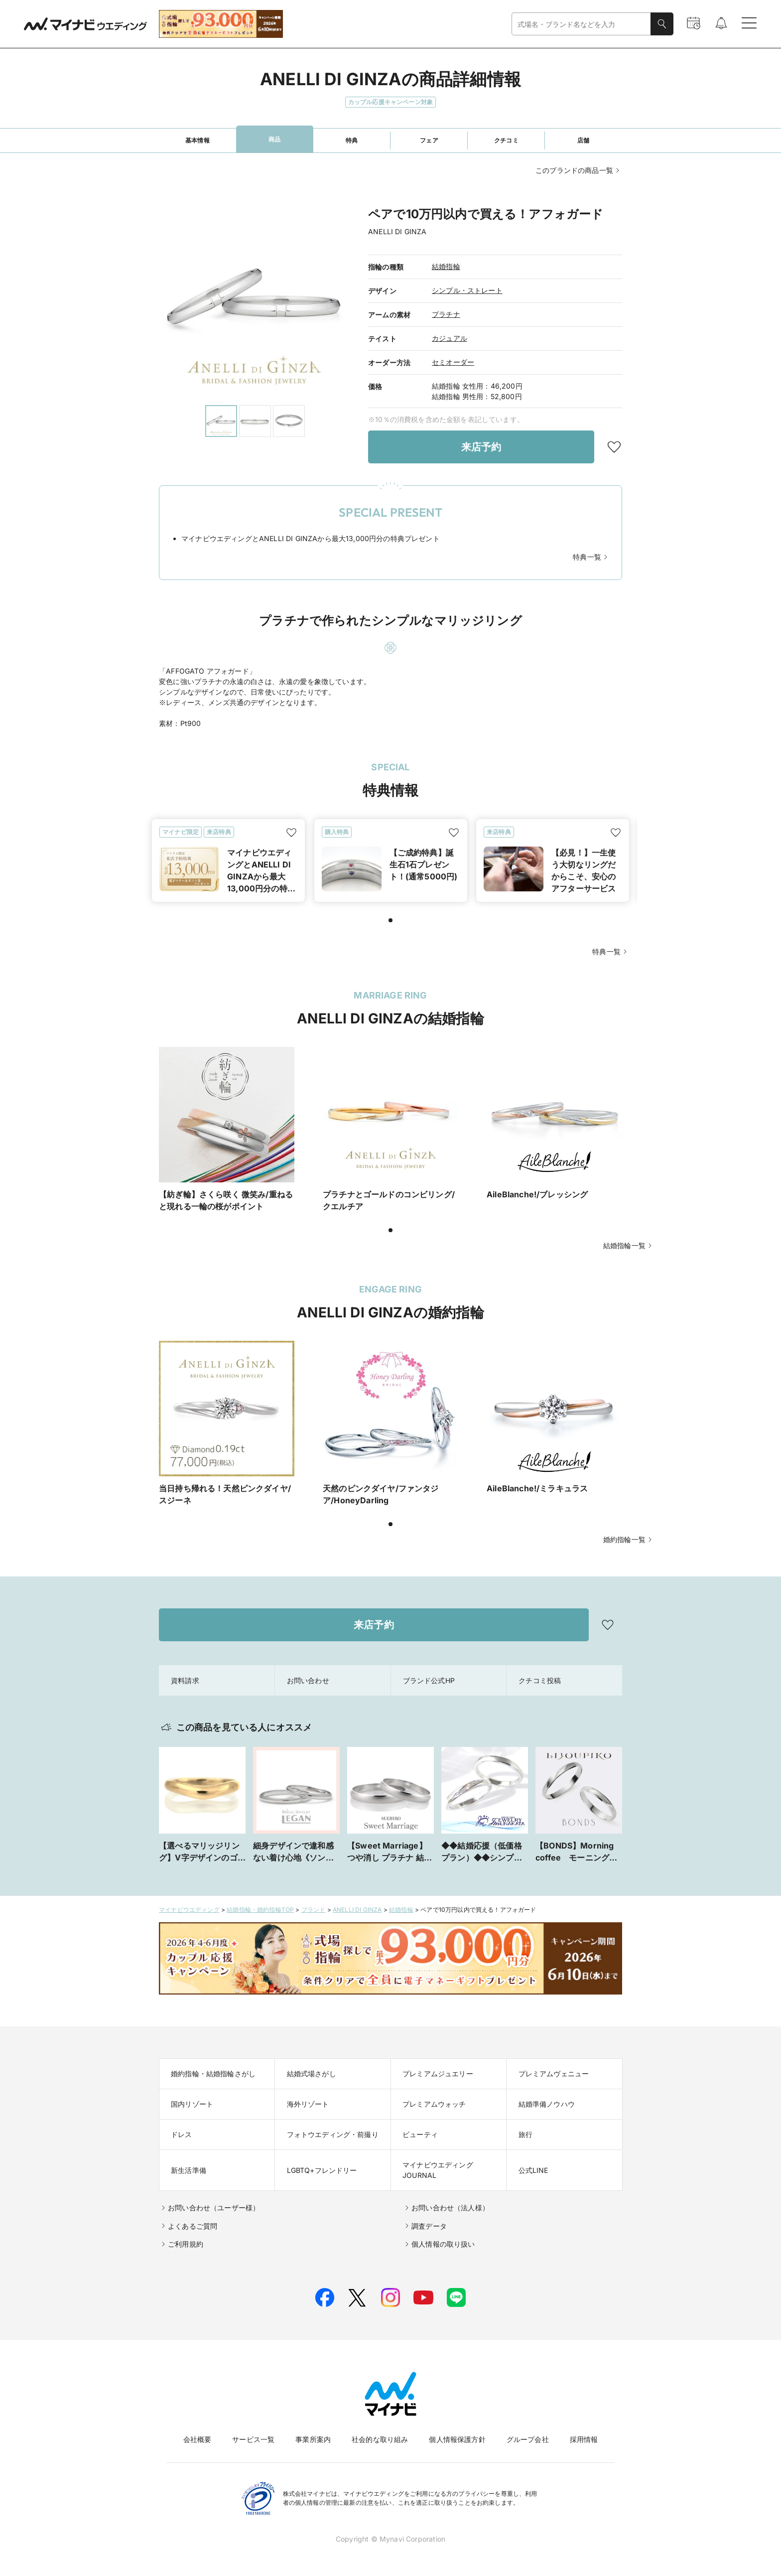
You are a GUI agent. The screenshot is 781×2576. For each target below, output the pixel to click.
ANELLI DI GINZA (357, 1909)
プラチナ (446, 314)
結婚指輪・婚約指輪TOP (260, 1909)
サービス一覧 (253, 2439)
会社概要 (197, 2439)
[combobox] (581, 24)
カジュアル (449, 338)
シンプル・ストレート (467, 290)
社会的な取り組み (380, 2439)
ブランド (313, 1909)
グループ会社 (528, 2439)
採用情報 (584, 2439)
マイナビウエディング (189, 1909)
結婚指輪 (446, 266)
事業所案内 (313, 2439)
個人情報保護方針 (457, 2439)
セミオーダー (453, 362)
